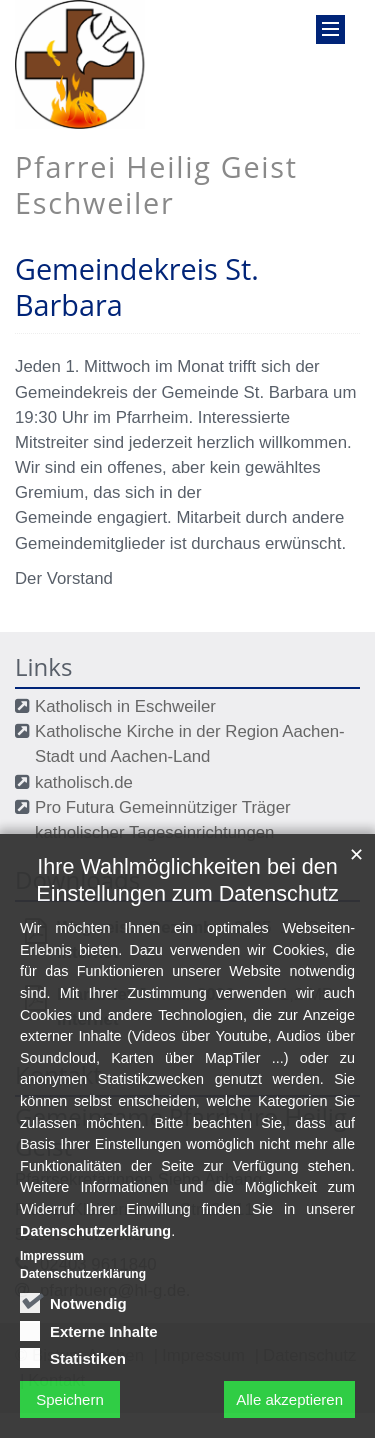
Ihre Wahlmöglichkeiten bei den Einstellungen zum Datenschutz (187, 901)
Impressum (52, 1277)
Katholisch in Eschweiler (125, 706)
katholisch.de (84, 782)
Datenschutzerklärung (95, 1251)
